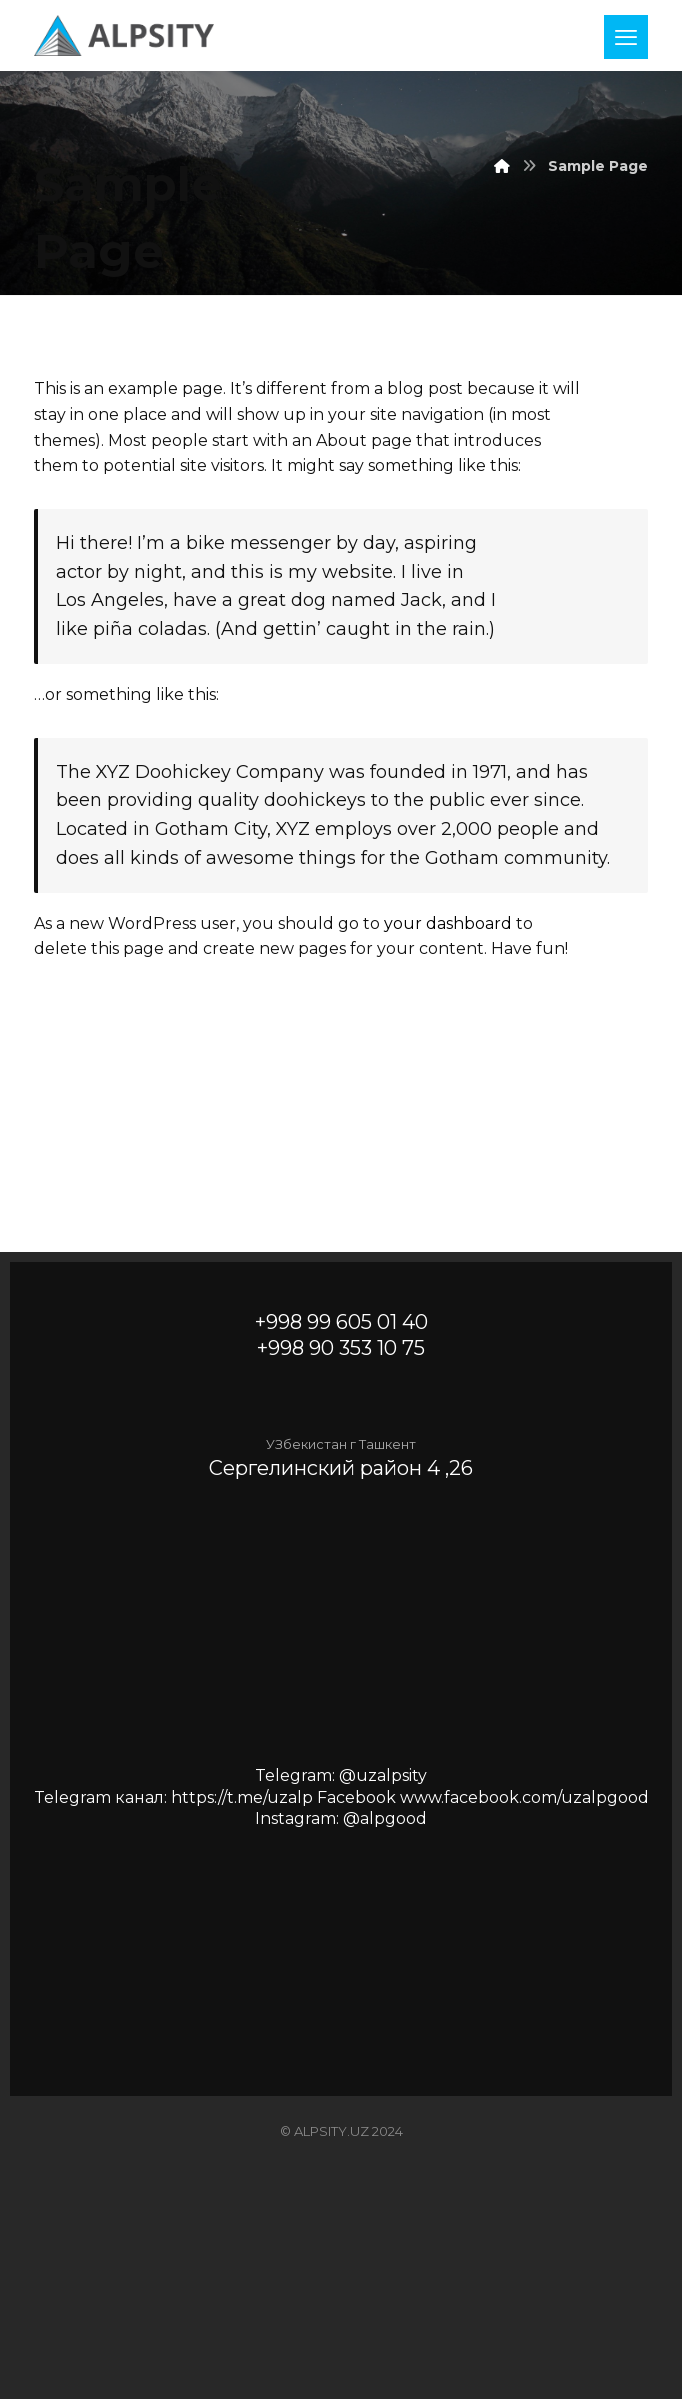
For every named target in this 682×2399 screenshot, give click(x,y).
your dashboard (448, 923)
